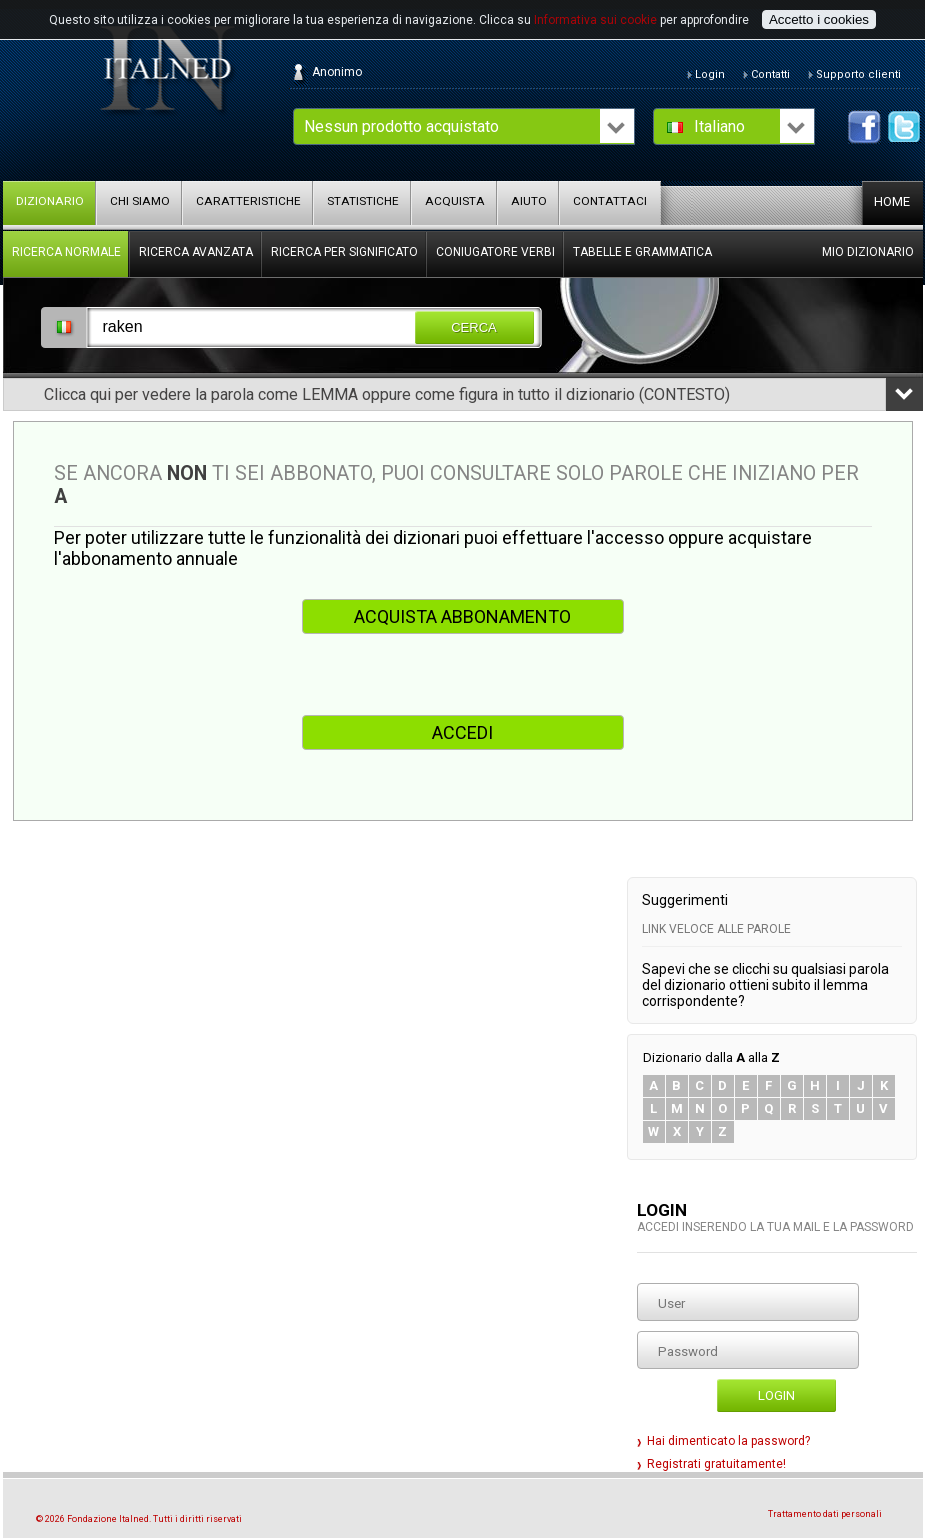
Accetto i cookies (819, 19)
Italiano (719, 126)
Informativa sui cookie (595, 20)
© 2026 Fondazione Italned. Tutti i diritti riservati (139, 1519)
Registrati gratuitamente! (716, 1464)
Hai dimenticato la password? (728, 1441)
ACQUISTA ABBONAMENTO (462, 616)
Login (776, 1395)
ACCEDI (462, 732)
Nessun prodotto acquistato (401, 126)
